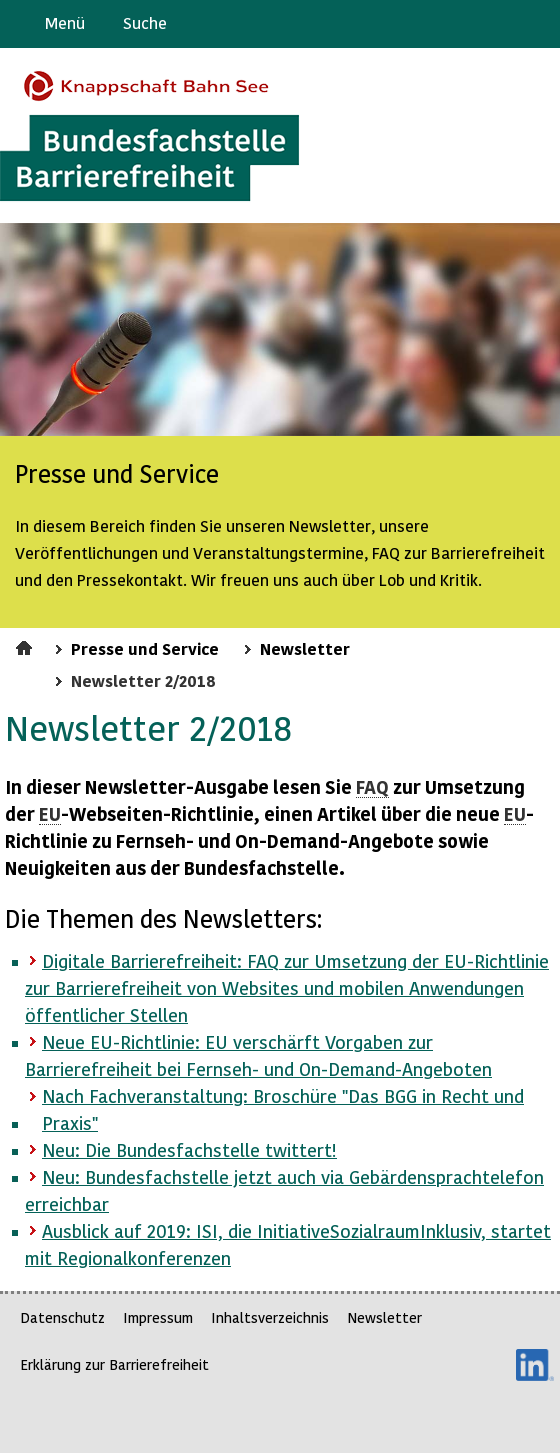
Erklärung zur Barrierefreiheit (114, 1364)
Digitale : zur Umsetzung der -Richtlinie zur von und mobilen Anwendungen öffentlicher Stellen (287, 987)
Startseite (26, 645)
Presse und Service (145, 648)
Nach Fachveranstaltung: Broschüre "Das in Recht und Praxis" (283, 1109)
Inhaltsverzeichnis (270, 1317)
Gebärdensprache (499, 24)
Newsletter (305, 648)
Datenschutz (62, 1317)
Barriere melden (461, 24)
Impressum (158, 1317)
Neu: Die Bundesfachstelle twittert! (189, 1149)
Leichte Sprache (536, 24)
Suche (145, 22)
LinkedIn (535, 1365)
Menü (65, 22)
